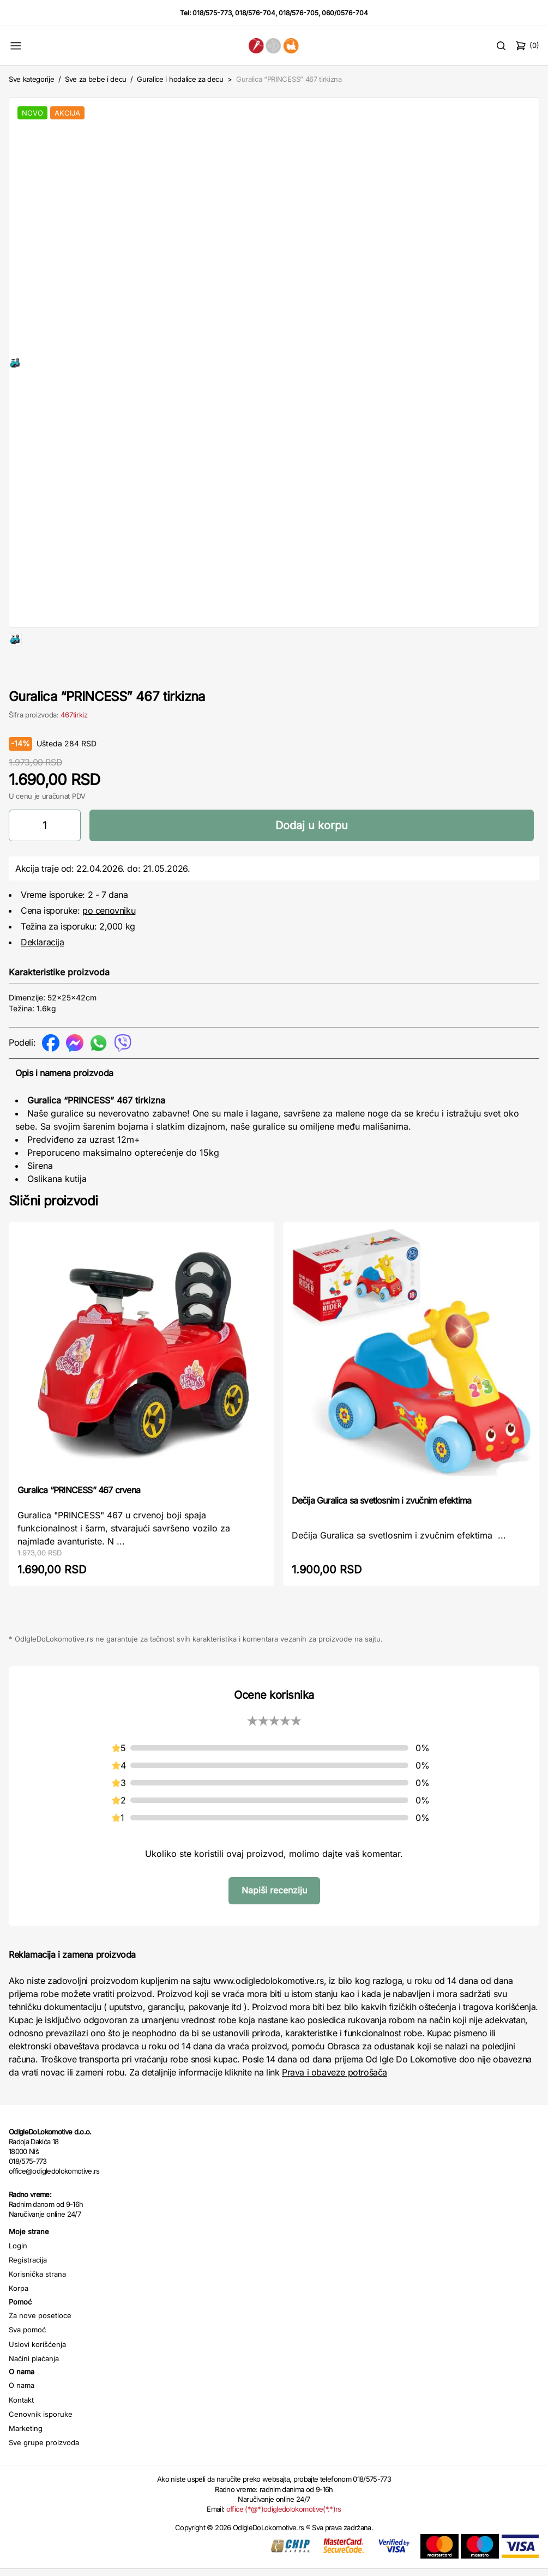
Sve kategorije (31, 79)
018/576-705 (298, 13)
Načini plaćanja (34, 2393)
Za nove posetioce (40, 2350)
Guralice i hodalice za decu (180, 79)
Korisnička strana (37, 2308)
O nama (21, 2420)
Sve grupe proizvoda (44, 2477)
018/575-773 (212, 13)
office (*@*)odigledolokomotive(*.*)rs (283, 2543)
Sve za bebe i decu (96, 79)
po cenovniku (108, 945)
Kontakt (21, 2434)
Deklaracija (42, 977)
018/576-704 (255, 13)
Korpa (18, 2323)
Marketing (26, 2463)
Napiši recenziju (274, 1925)
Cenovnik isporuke (41, 2449)
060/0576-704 (345, 13)
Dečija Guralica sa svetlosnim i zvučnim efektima (382, 1535)
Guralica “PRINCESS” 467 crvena (78, 1524)
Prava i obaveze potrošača (334, 2107)
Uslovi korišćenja (37, 2379)
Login (18, 2280)
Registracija (28, 2294)
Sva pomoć (27, 2364)
